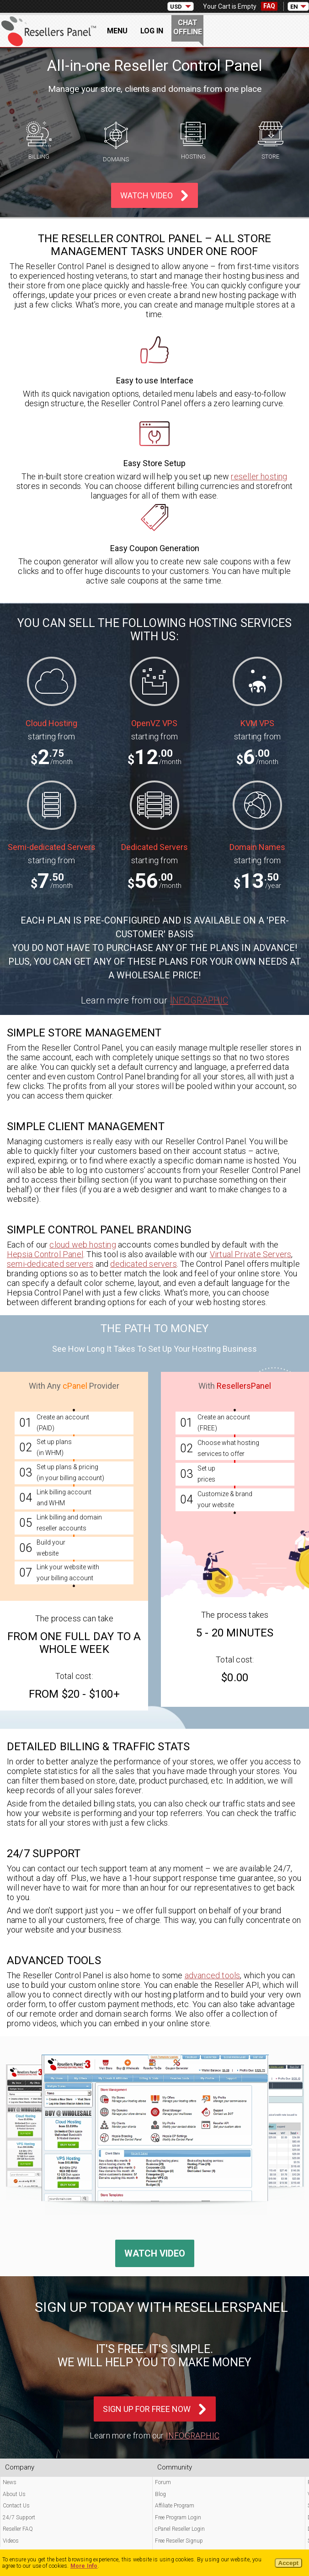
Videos (11, 2541)
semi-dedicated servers (50, 1264)
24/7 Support (19, 2517)
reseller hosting (259, 476)
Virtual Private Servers (251, 1254)
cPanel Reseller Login (180, 2529)
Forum (163, 2482)
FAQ (269, 6)
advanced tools (212, 1975)
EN (294, 6)
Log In (151, 31)
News (9, 2482)
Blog (160, 2494)
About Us (14, 2494)
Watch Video (146, 195)
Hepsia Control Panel (45, 1254)
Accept (288, 2563)
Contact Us (16, 2505)
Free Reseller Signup (179, 2541)
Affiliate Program (174, 2505)
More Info (84, 2566)
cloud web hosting (82, 1244)
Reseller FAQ (18, 2529)
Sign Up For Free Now (147, 2409)
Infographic (199, 1000)
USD (176, 6)
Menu (117, 31)
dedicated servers (143, 1264)
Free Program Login (178, 2517)
